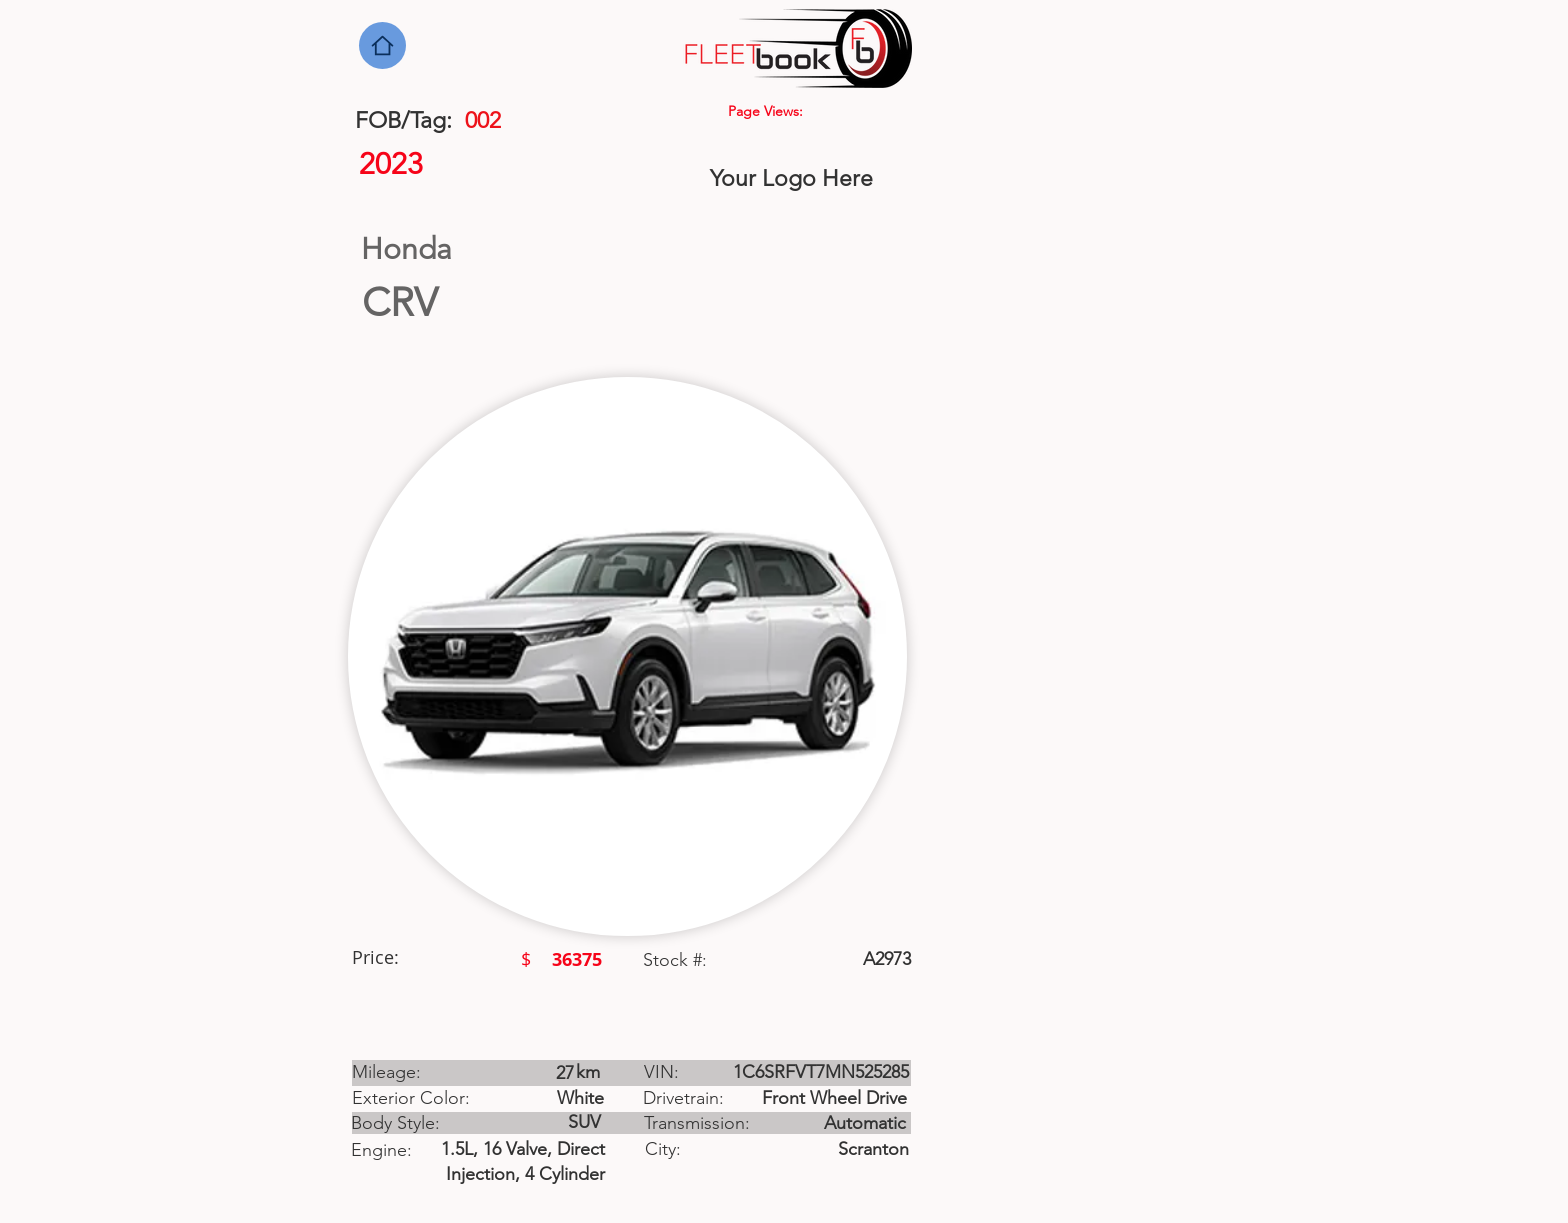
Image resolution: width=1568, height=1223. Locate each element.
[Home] (382, 45)
